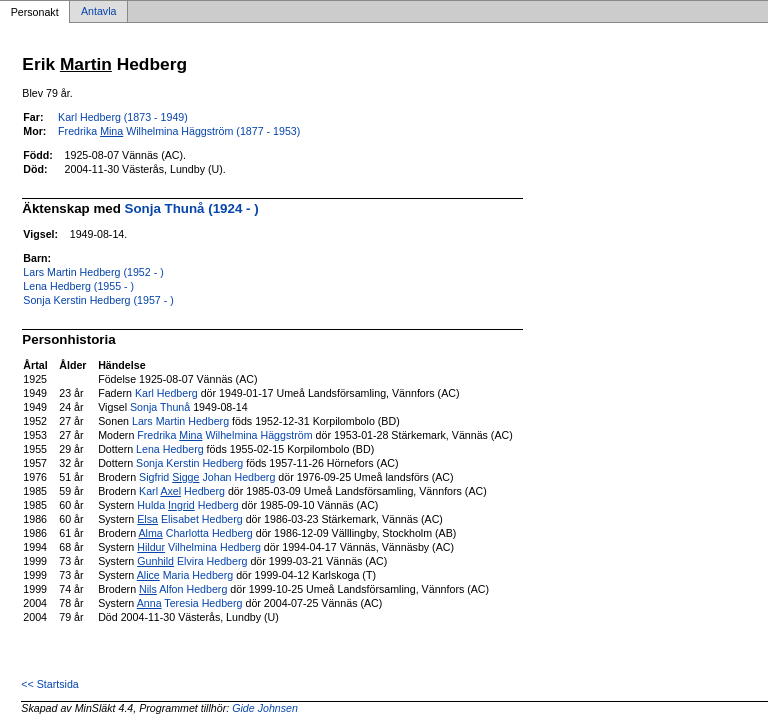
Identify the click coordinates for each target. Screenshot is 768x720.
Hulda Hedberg (187, 505)
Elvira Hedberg (192, 561)
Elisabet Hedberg (189, 519)
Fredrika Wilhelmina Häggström (224, 435)
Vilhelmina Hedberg (199, 547)
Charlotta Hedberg (195, 533)
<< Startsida (49, 684)
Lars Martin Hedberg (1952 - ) (93, 272)
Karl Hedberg (166, 393)
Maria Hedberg (185, 575)
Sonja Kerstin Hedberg (189, 463)
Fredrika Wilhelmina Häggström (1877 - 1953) (179, 131)
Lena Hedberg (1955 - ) (78, 286)
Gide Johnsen (265, 708)
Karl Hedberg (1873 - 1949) (123, 117)
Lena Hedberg (170, 449)
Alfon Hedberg (183, 589)
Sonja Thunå (160, 407)
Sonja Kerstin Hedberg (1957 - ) (98, 300)
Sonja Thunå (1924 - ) (192, 208)
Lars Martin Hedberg (180, 421)
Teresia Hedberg (190, 603)
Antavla (99, 12)
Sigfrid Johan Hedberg (207, 477)
